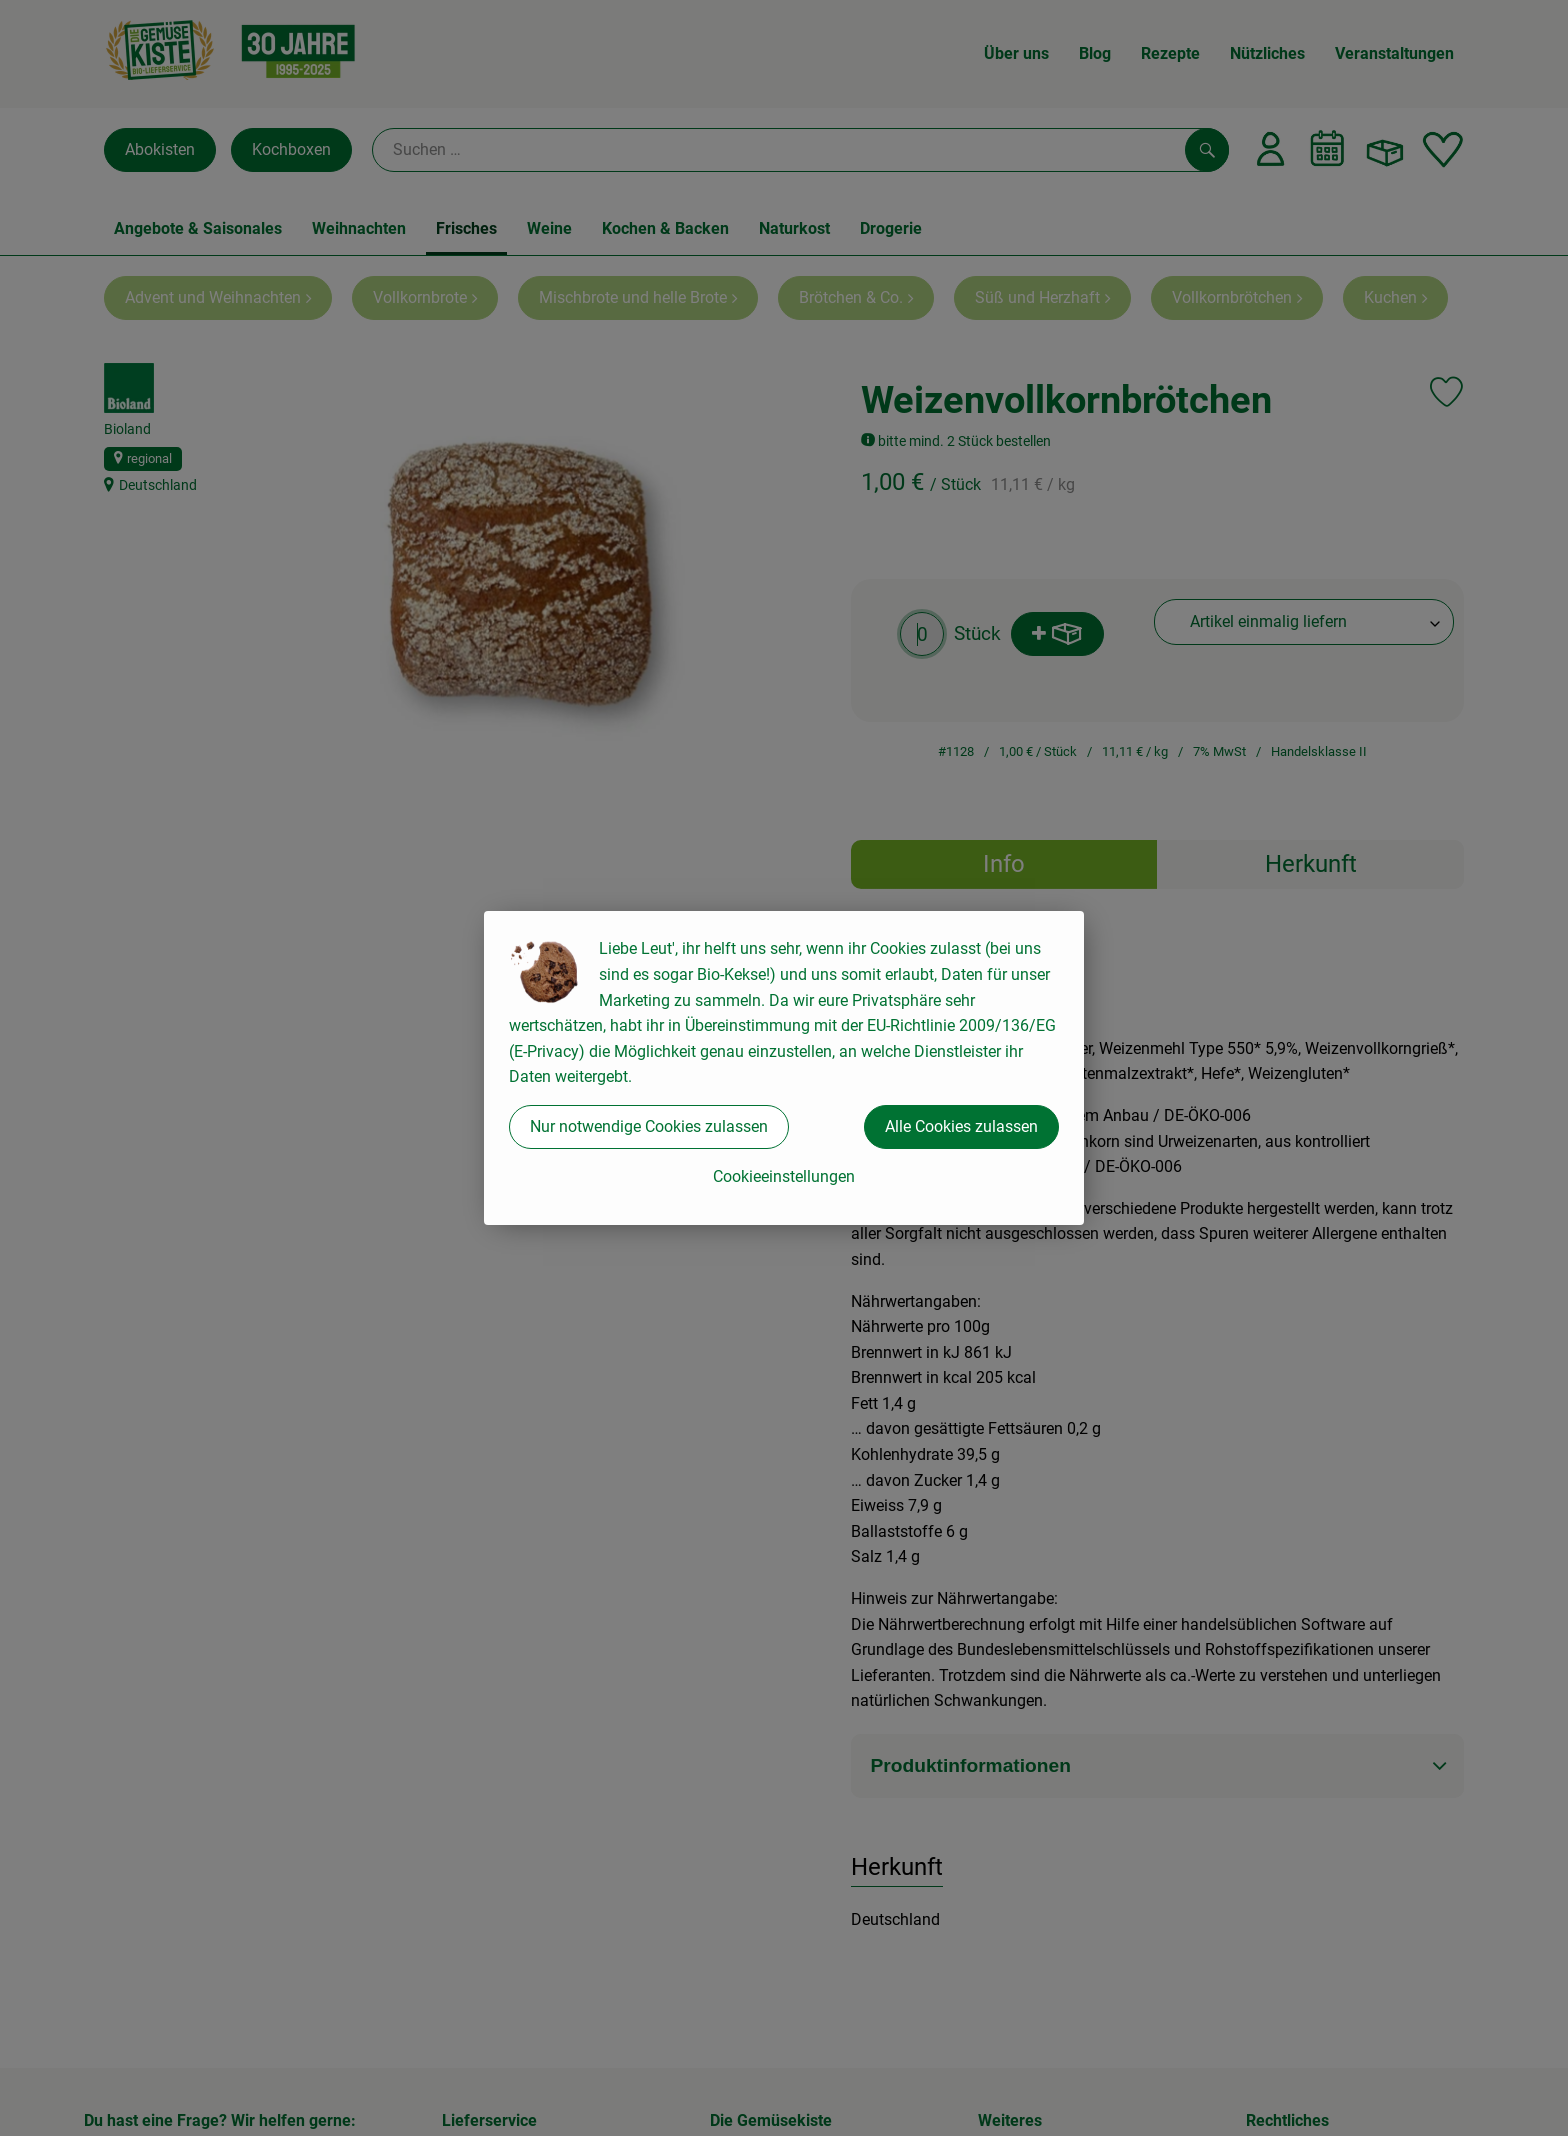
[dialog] (784, 1068)
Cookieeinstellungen (784, 1176)
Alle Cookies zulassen (961, 1126)
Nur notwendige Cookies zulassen (649, 1126)
